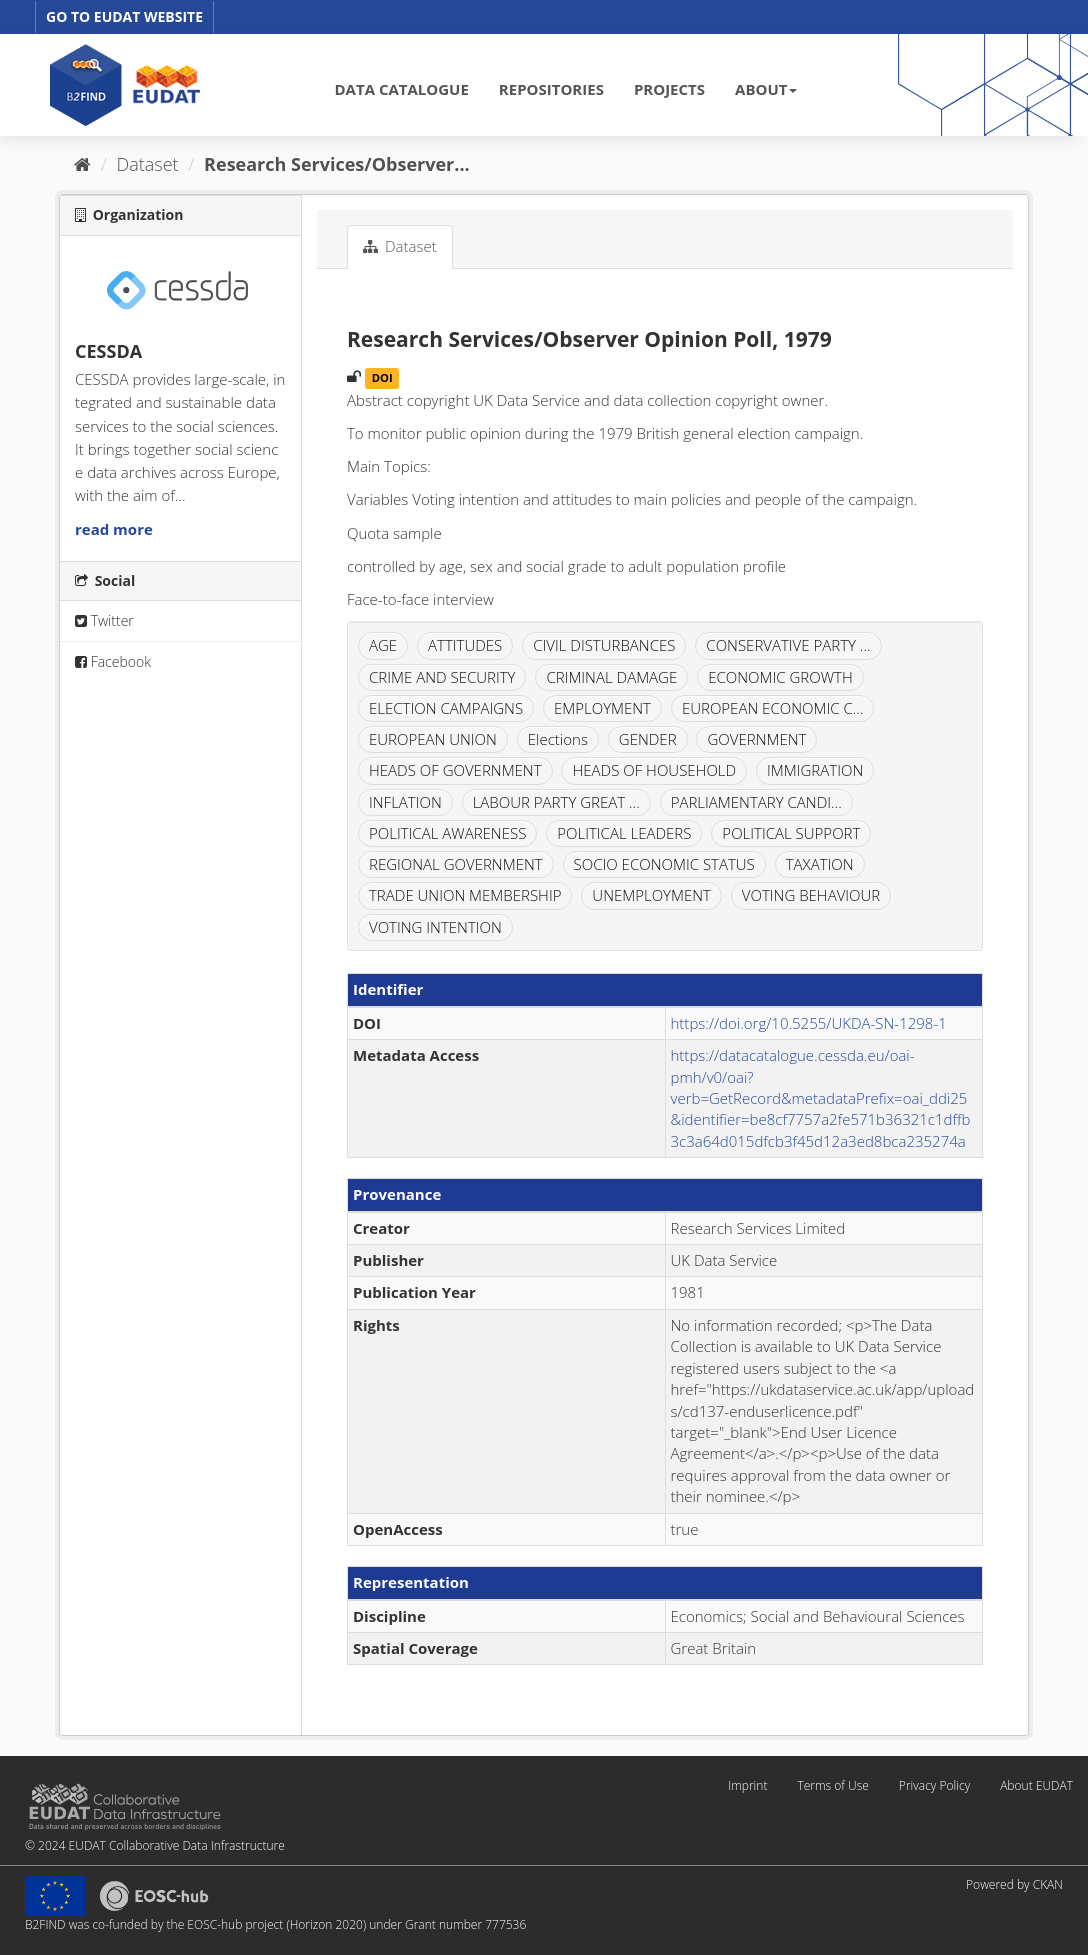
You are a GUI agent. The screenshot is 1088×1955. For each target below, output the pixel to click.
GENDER (648, 739)
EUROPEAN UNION (433, 739)
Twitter (104, 620)
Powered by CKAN (1014, 1884)
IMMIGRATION (815, 770)
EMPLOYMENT (602, 708)
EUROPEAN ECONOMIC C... (773, 708)
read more (114, 529)
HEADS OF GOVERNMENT (455, 770)
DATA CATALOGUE (402, 89)
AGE (383, 645)
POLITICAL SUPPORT (791, 833)
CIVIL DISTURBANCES (604, 645)
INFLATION (405, 802)
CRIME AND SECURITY (442, 677)
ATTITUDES (465, 645)
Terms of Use (832, 1785)
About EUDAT (1036, 1785)
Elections (558, 739)
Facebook (113, 661)
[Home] (82, 164)
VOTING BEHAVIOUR (811, 895)
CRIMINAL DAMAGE (611, 677)
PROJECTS (669, 89)
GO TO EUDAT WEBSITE (124, 16)
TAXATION (820, 864)
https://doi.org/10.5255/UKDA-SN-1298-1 (809, 1023)
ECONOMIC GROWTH (780, 677)
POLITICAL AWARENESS (447, 833)
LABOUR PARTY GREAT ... (556, 802)
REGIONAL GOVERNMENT (456, 864)
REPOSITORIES (551, 89)
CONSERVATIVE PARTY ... (788, 645)
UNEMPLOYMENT (651, 895)
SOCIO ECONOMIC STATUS (664, 864)
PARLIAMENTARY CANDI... (756, 802)
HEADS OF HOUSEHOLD (654, 770)
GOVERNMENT (756, 739)
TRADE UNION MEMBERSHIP (465, 895)
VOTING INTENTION (435, 927)
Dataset (148, 164)
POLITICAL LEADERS (624, 833)
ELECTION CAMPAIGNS (446, 708)
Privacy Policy (934, 1785)
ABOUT (766, 89)
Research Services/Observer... (337, 164)
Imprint (747, 1785)
